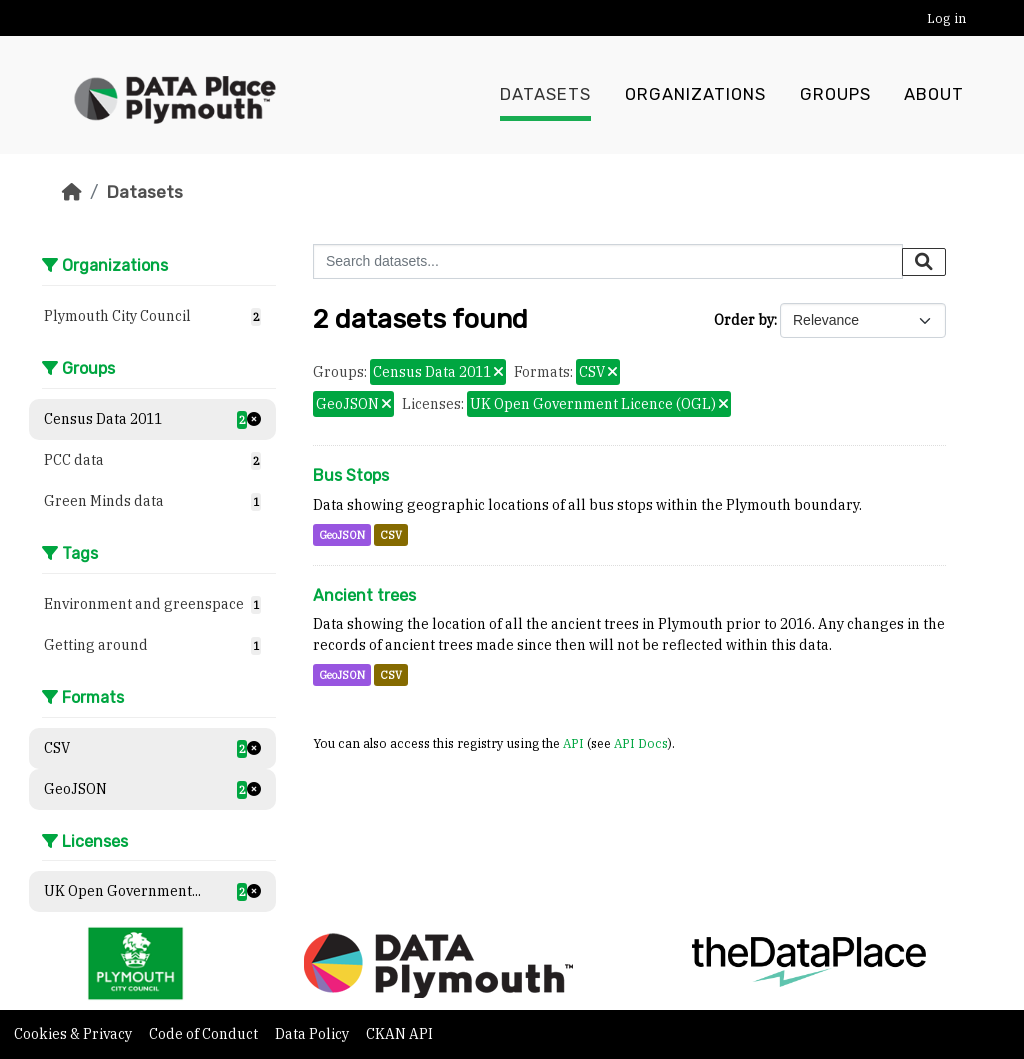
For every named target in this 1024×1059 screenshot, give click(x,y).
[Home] (72, 192)
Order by (744, 320)
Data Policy (313, 1034)
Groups (835, 95)
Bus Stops (351, 475)
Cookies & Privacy (74, 1034)
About (934, 95)
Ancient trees (364, 595)
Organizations (695, 95)
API (573, 743)
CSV (391, 535)
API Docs (641, 743)
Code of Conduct (205, 1034)
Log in (946, 18)
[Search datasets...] (608, 261)
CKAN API (399, 1034)
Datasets (545, 95)
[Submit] (924, 262)
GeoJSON (342, 535)
